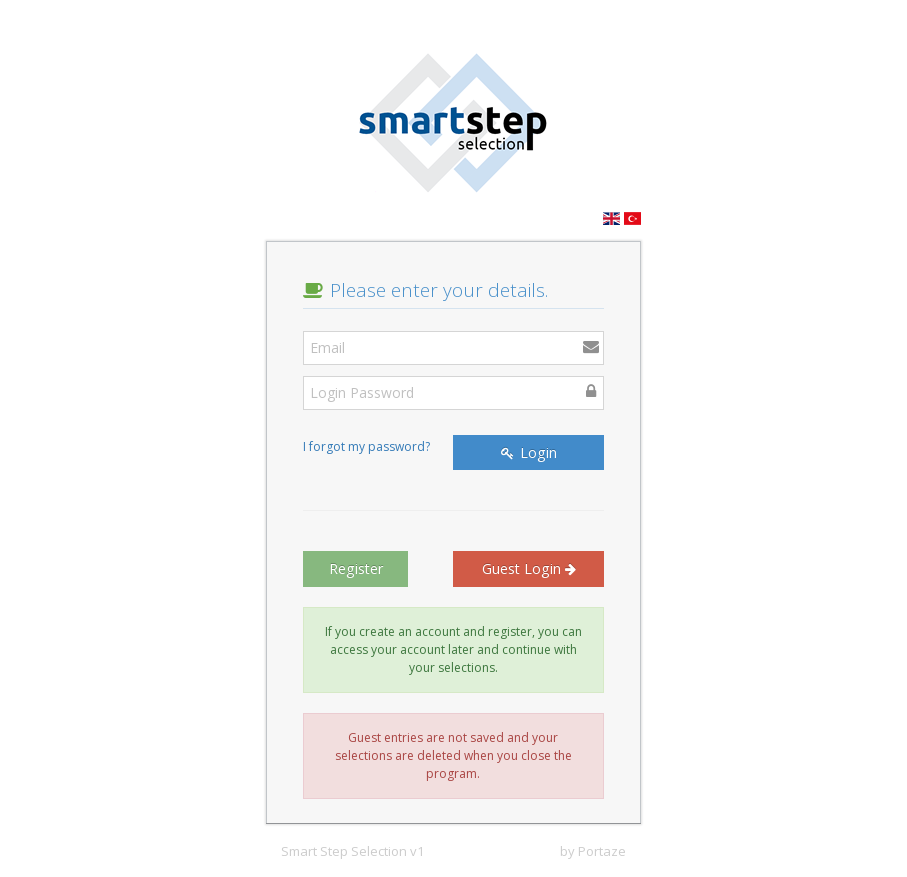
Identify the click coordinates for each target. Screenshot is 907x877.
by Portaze (593, 851)
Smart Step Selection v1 (352, 851)
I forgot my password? (366, 446)
